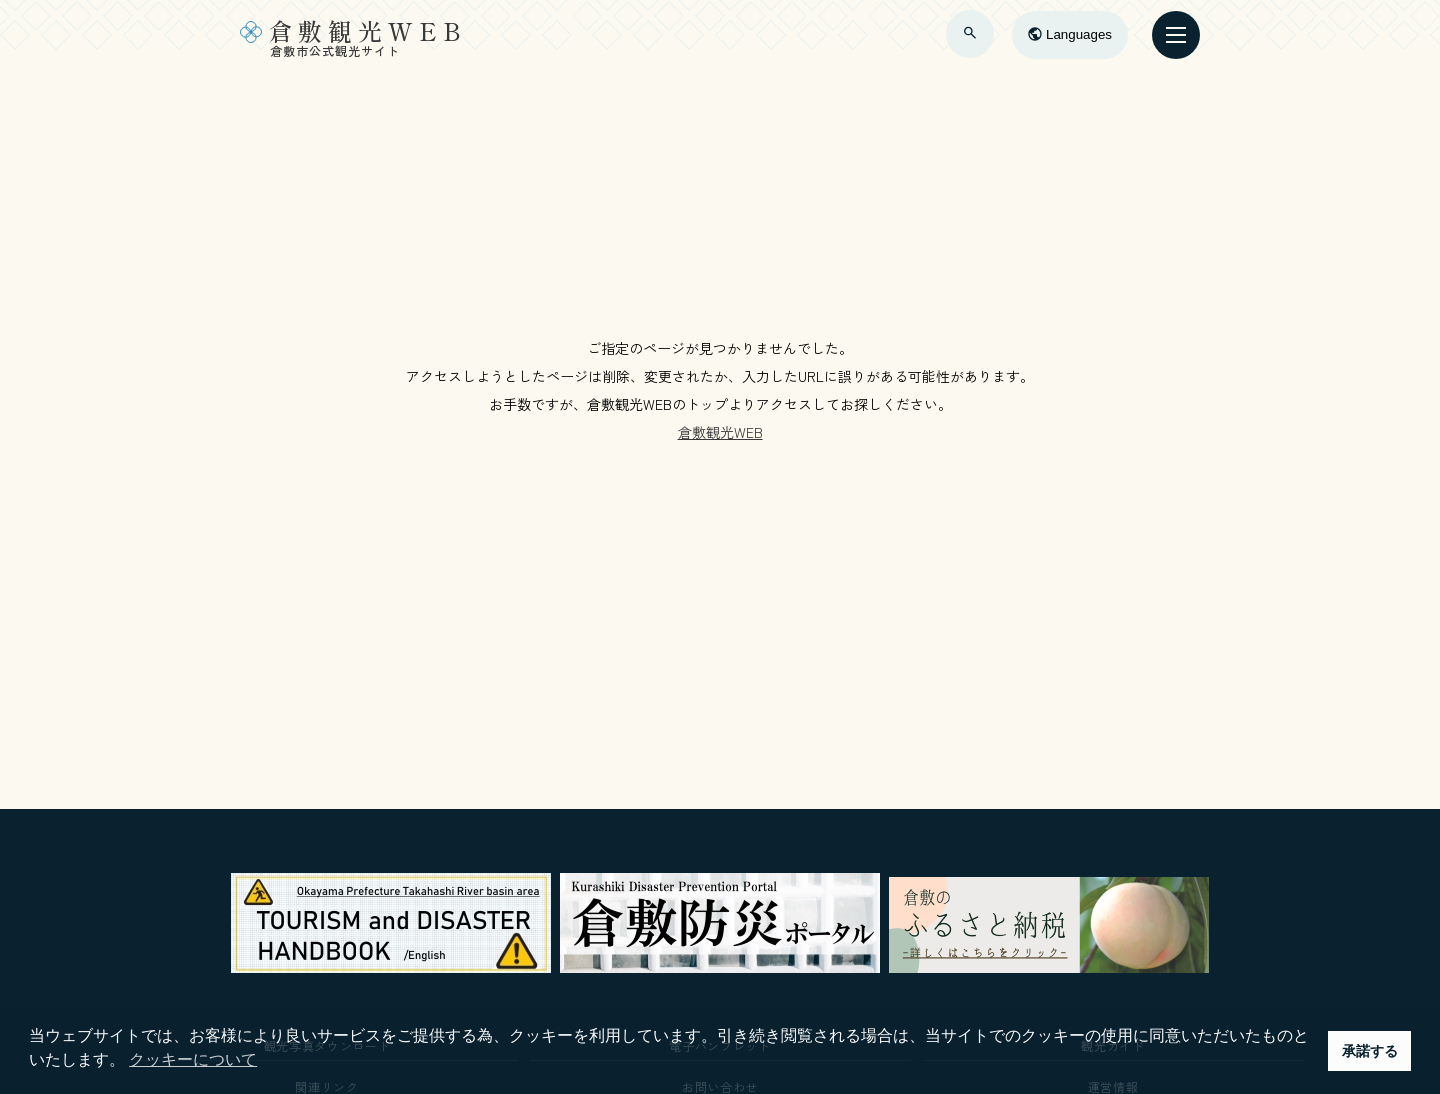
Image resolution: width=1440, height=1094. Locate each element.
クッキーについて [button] (193, 1059)
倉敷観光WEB (720, 432)
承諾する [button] (1370, 1051)
